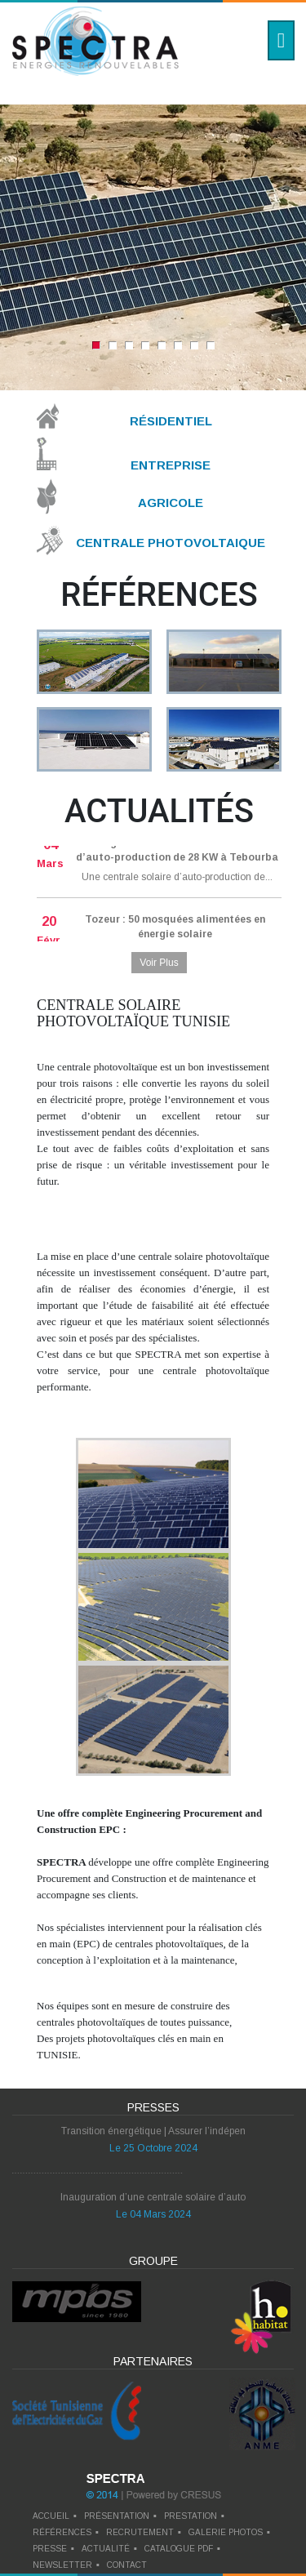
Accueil (51, 2515)
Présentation (116, 2515)
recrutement (140, 2532)
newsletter (62, 2564)
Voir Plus (159, 962)
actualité (106, 2548)
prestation (190, 2515)
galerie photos (225, 2532)
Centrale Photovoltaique (170, 542)
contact (127, 2564)
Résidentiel (171, 421)
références (62, 2532)
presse (50, 2548)
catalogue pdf (178, 2548)
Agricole (170, 502)
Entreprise (171, 464)
